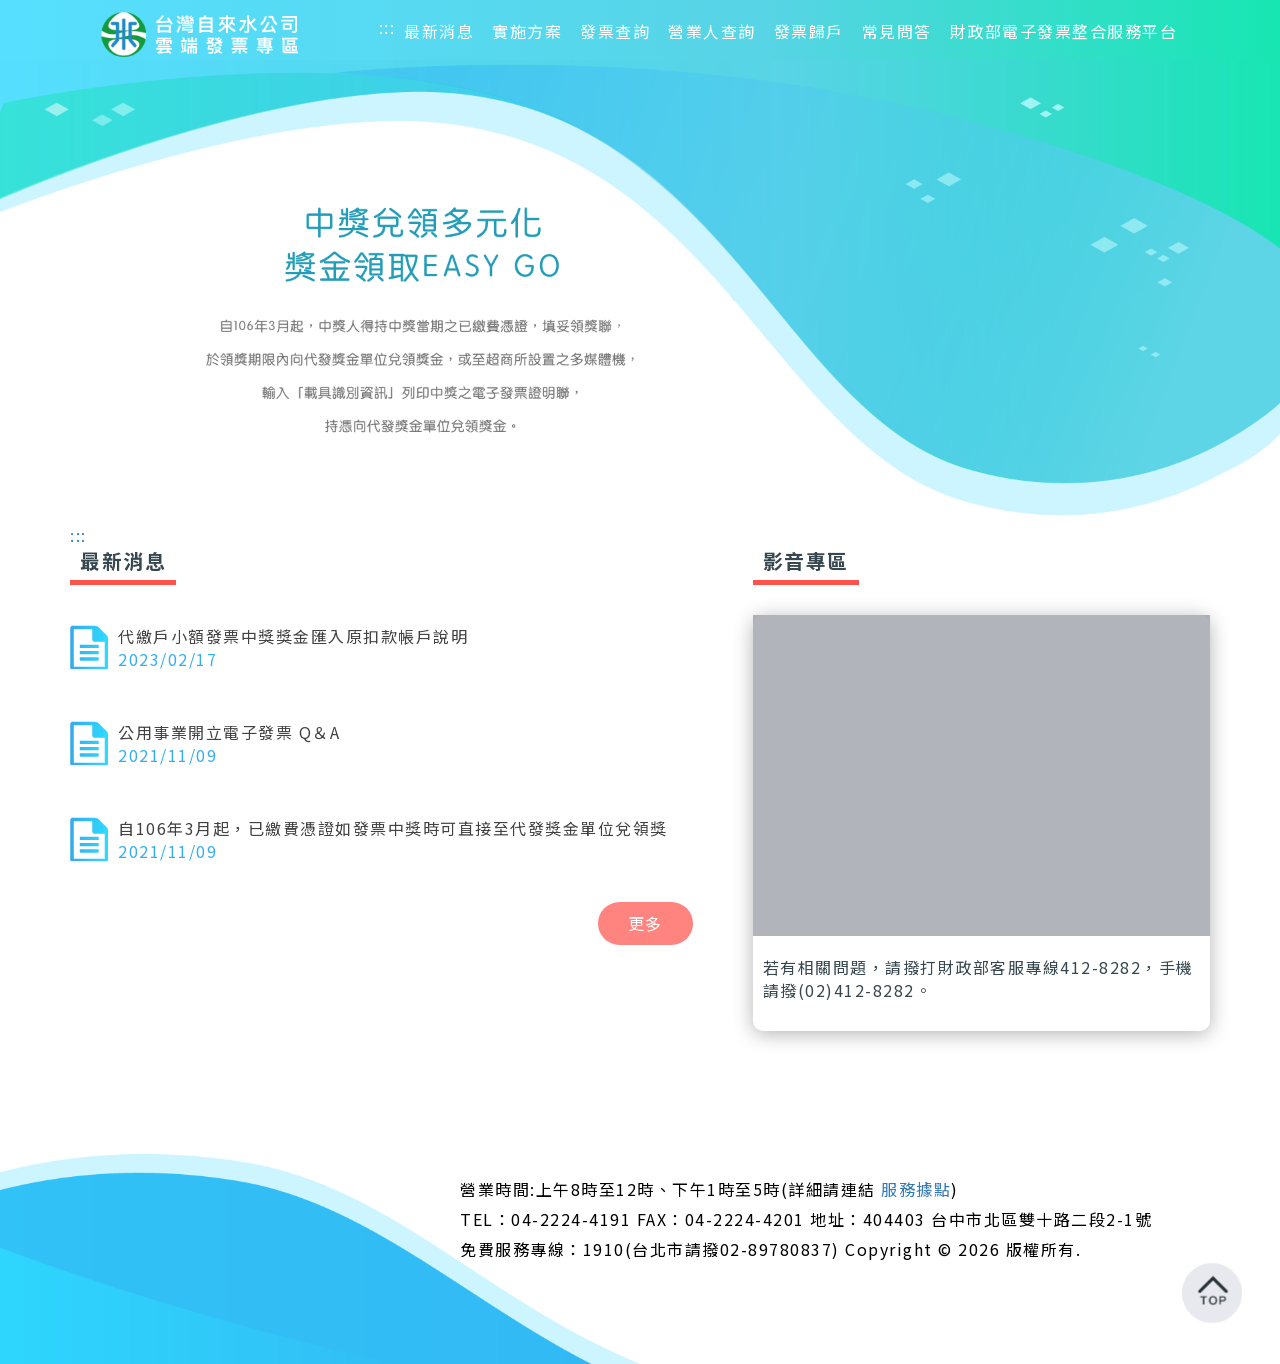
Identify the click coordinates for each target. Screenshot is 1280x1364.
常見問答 (897, 31)
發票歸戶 (809, 31)
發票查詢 (615, 31)
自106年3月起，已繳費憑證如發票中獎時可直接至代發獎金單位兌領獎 (393, 828)
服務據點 (916, 1189)
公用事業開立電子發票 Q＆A (229, 732)
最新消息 (439, 31)
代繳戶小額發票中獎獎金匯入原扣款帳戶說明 (293, 636)
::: (387, 27)
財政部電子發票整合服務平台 (1064, 31)
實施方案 (527, 31)
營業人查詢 (712, 31)
